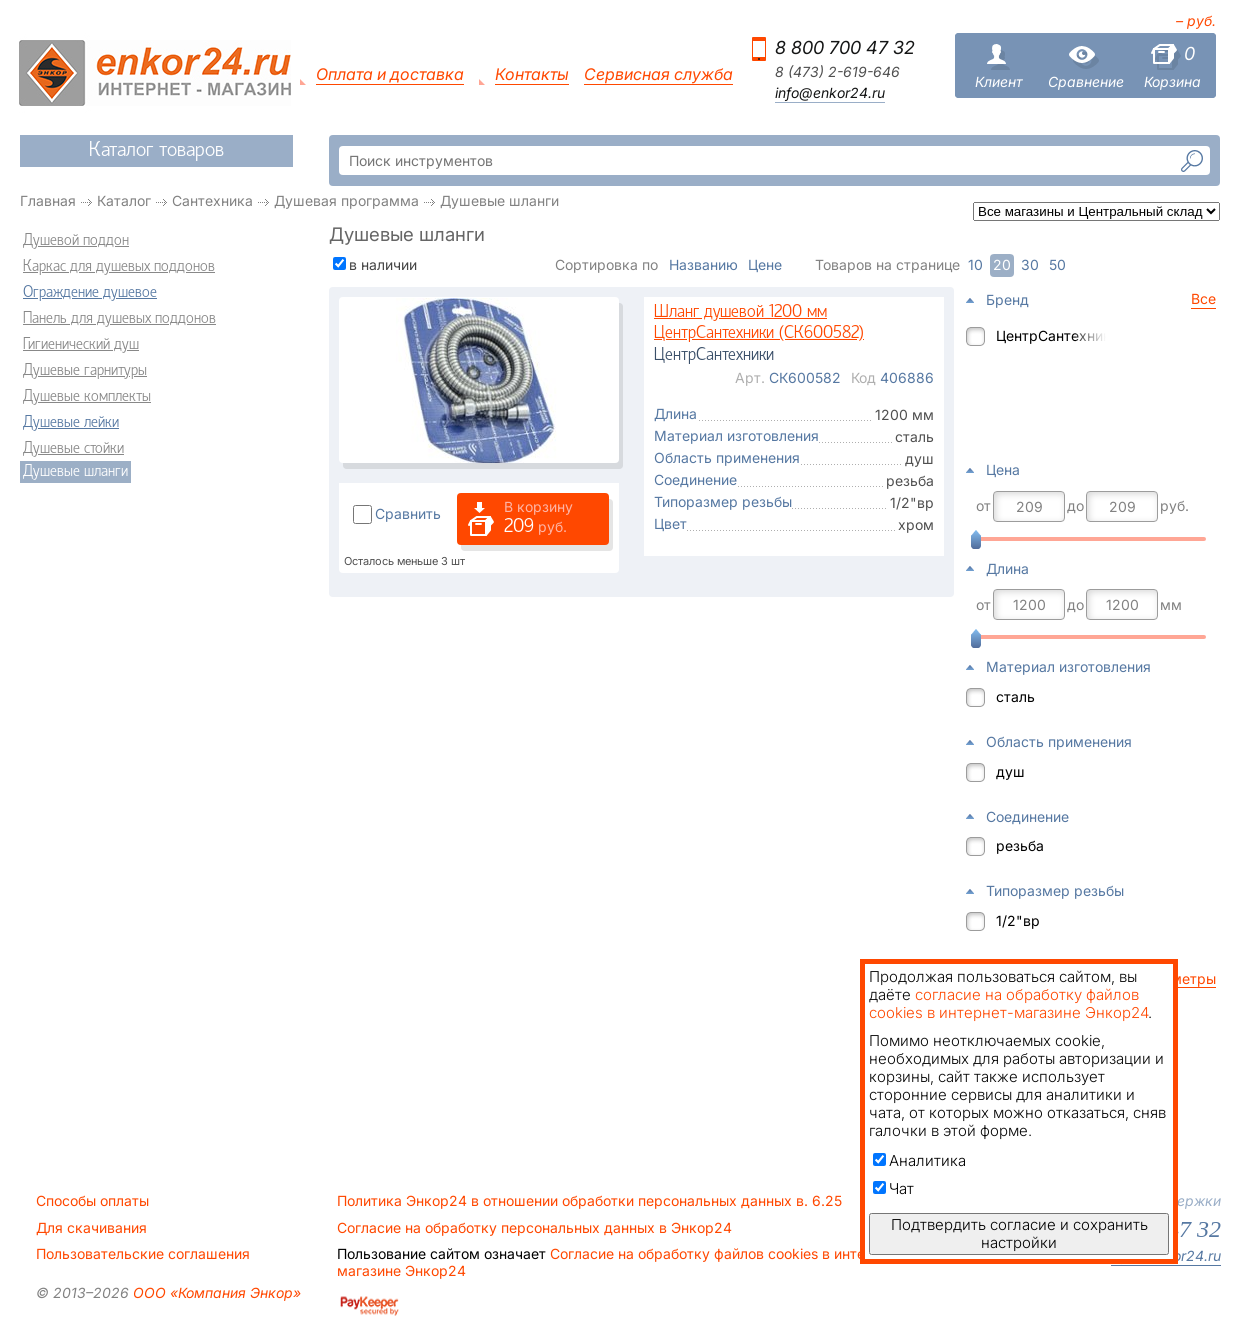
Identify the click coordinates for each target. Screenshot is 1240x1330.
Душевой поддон (76, 241)
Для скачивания (91, 1228)
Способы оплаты (92, 1201)
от (983, 506)
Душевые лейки (71, 423)
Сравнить (408, 513)
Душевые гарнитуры (85, 371)
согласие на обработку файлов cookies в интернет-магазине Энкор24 (1008, 1003)
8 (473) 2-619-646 (837, 72)
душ (1010, 771)
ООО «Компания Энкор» (215, 1292)
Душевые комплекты (87, 397)
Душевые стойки (73, 449)
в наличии (383, 264)
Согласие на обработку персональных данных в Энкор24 (534, 1228)
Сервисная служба (658, 74)
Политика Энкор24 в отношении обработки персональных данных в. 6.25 (589, 1201)
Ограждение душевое (90, 293)
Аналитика (919, 1160)
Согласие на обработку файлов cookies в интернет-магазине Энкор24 (620, 1262)
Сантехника (212, 200)
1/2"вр (1018, 920)
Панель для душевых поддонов (119, 319)
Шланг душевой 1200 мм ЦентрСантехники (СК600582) (759, 323)
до (1075, 506)
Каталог (124, 200)
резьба (1020, 845)
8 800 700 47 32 (845, 47)
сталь (1015, 696)
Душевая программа (346, 200)
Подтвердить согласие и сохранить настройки (1019, 1233)
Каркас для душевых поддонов (119, 267)
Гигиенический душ (81, 345)
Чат (893, 1188)
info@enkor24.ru (830, 93)
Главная (48, 200)
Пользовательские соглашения (143, 1254)
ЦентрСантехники (1051, 335)
